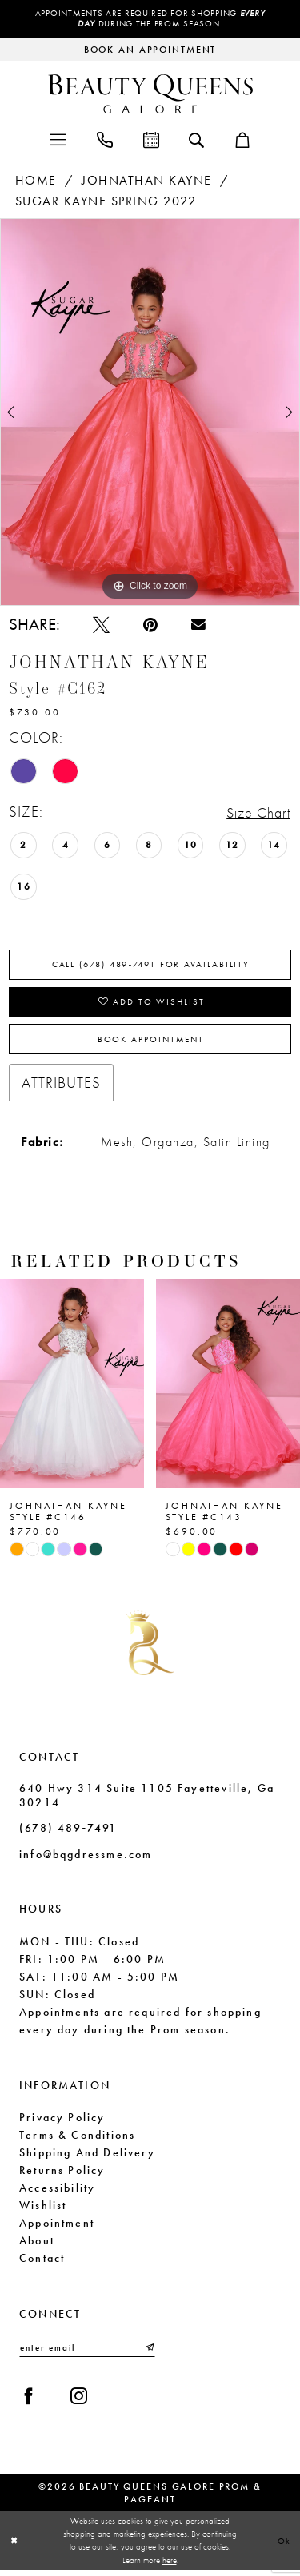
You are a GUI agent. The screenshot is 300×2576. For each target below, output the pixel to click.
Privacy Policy (62, 2123)
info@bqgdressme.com (85, 1860)
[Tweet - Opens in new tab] (101, 625)
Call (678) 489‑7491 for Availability (151, 966)
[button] (58, 139)
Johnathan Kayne (147, 181)
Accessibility (57, 2193)
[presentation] (72, 1389)
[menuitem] (58, 139)
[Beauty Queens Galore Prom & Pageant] (150, 94)
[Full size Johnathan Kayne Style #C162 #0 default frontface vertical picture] (150, 413)
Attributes (61, 1088)
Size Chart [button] (256, 813)
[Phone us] (105, 139)
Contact (42, 2263)
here (169, 2566)
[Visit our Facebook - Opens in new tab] (28, 2403)
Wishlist (42, 2211)
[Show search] (196, 140)
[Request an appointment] (150, 50)
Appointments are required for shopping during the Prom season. (150, 19)
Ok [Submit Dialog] (284, 2546)
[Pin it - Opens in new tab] (150, 625)
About (36, 2246)
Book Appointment (150, 1044)
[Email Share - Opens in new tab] (198, 626)
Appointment (56, 2228)
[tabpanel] (150, 413)
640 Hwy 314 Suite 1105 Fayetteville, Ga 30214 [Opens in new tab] (146, 1800)
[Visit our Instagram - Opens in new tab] (79, 2403)
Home (36, 181)
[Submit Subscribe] (148, 2353)
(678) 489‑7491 (68, 1834)
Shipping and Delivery (87, 2158)
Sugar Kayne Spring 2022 (106, 202)
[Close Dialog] (14, 2546)
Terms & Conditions (77, 2140)
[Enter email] (87, 2353)
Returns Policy (62, 2175)
